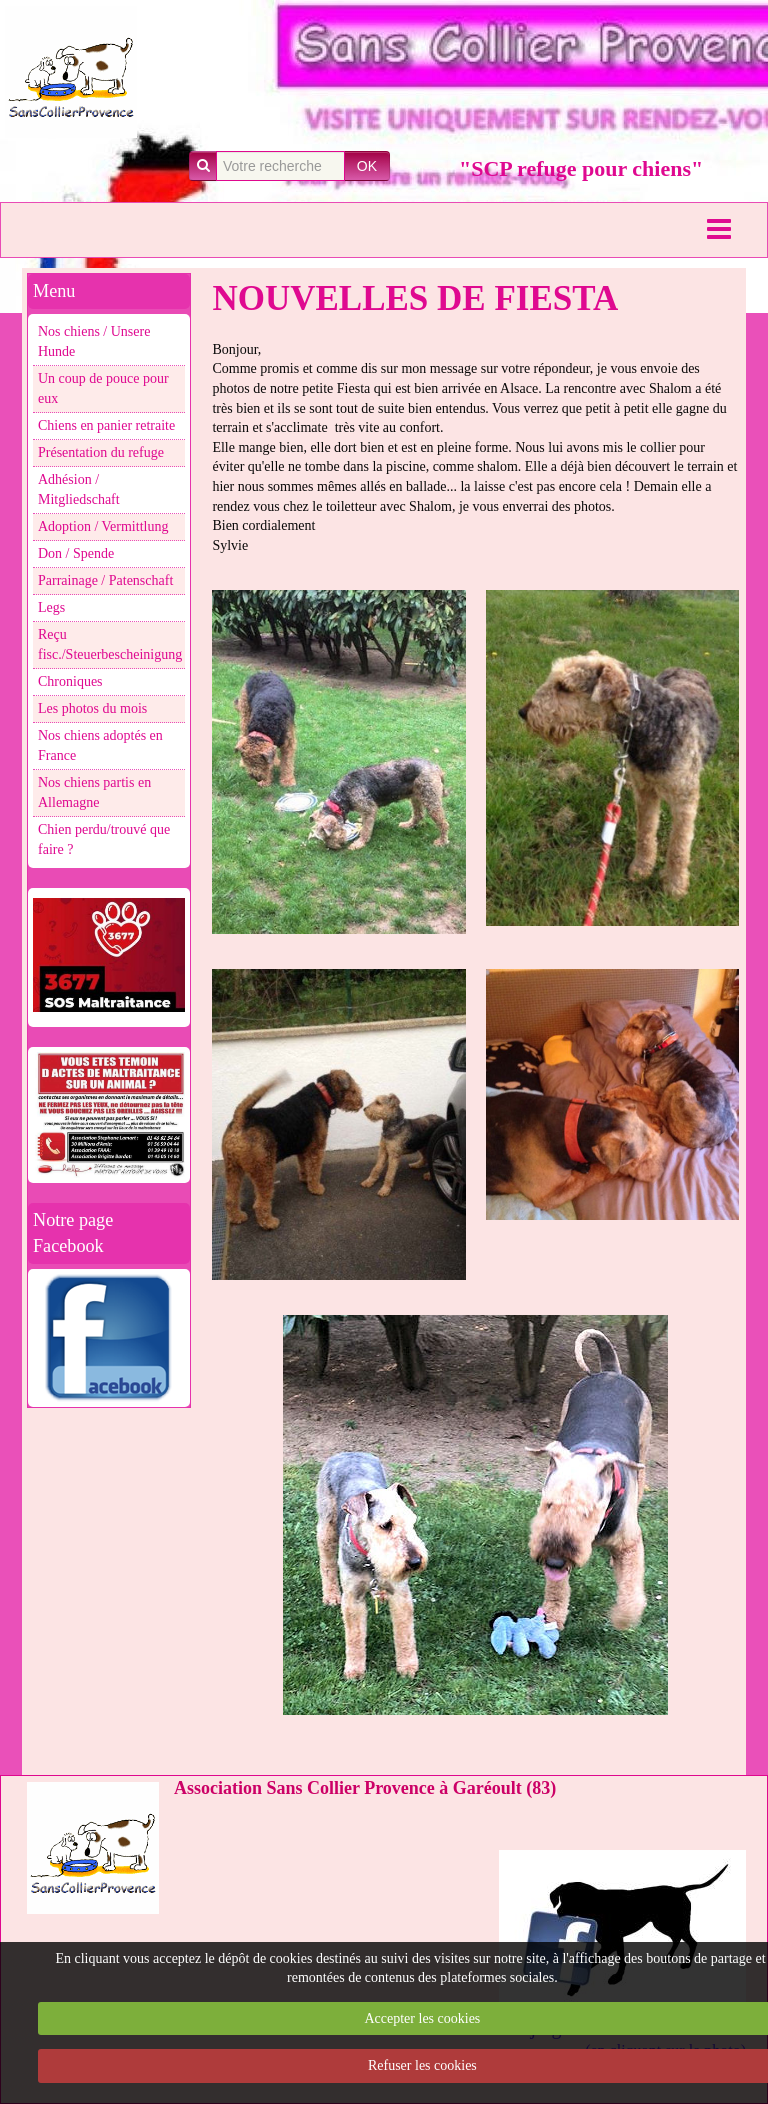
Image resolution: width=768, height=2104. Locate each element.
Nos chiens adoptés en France (100, 745)
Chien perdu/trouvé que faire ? (104, 839)
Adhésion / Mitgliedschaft (79, 489)
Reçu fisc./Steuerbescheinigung (110, 644)
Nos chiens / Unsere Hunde (94, 341)
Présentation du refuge (101, 452)
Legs (51, 607)
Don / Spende (76, 553)
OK (367, 166)
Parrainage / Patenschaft (105, 580)
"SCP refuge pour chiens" (581, 168)
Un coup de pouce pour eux (103, 388)
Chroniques (70, 681)
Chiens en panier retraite (106, 425)
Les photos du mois (92, 708)
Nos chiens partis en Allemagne (94, 792)
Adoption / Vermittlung (103, 526)
